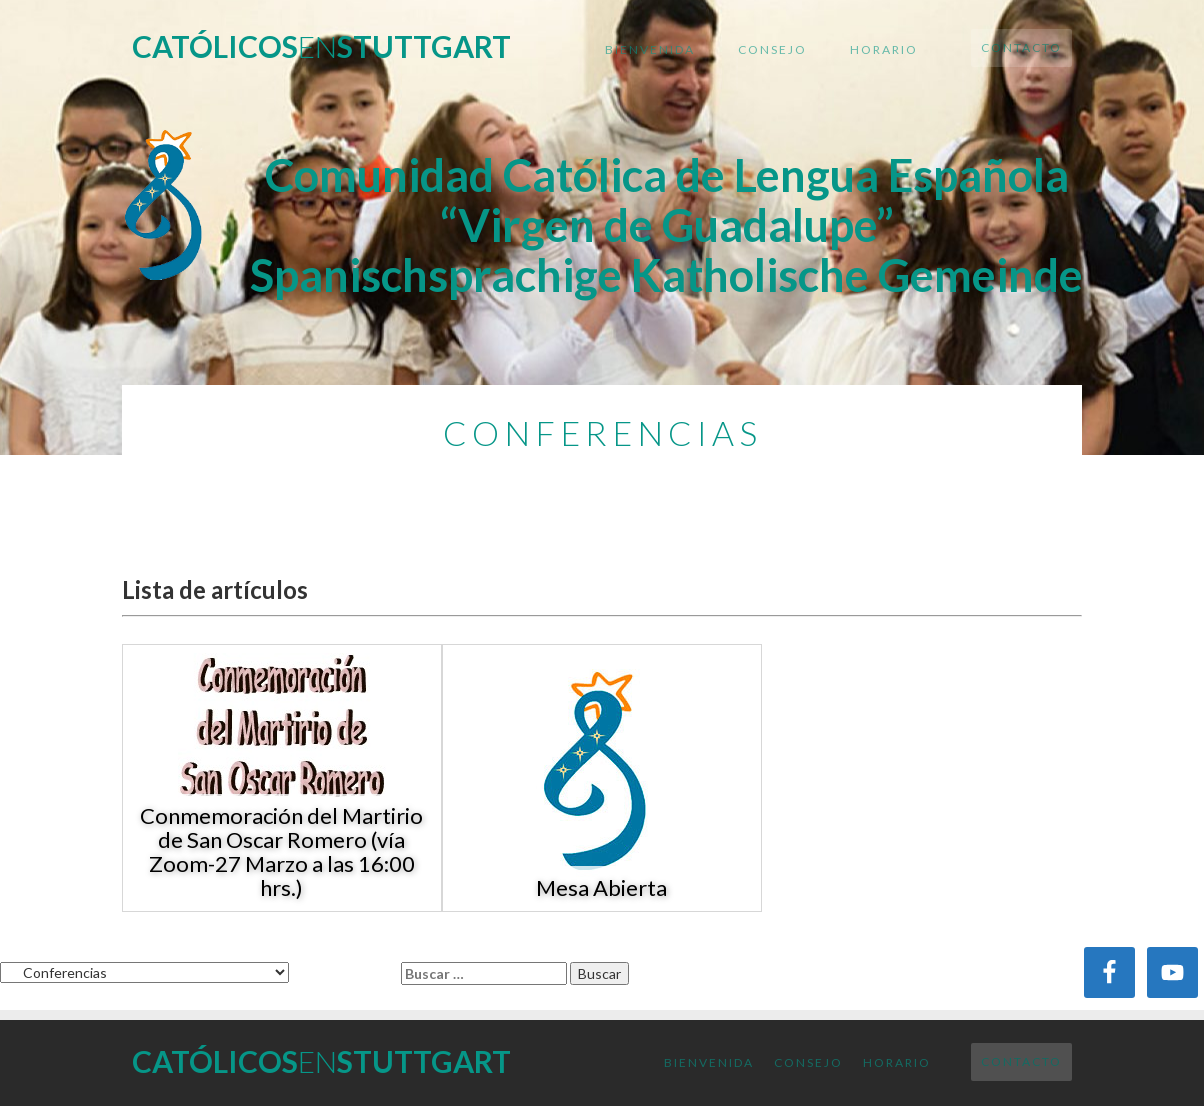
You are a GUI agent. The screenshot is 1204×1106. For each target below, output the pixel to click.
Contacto (1021, 47)
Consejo (772, 49)
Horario (884, 49)
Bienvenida (650, 49)
